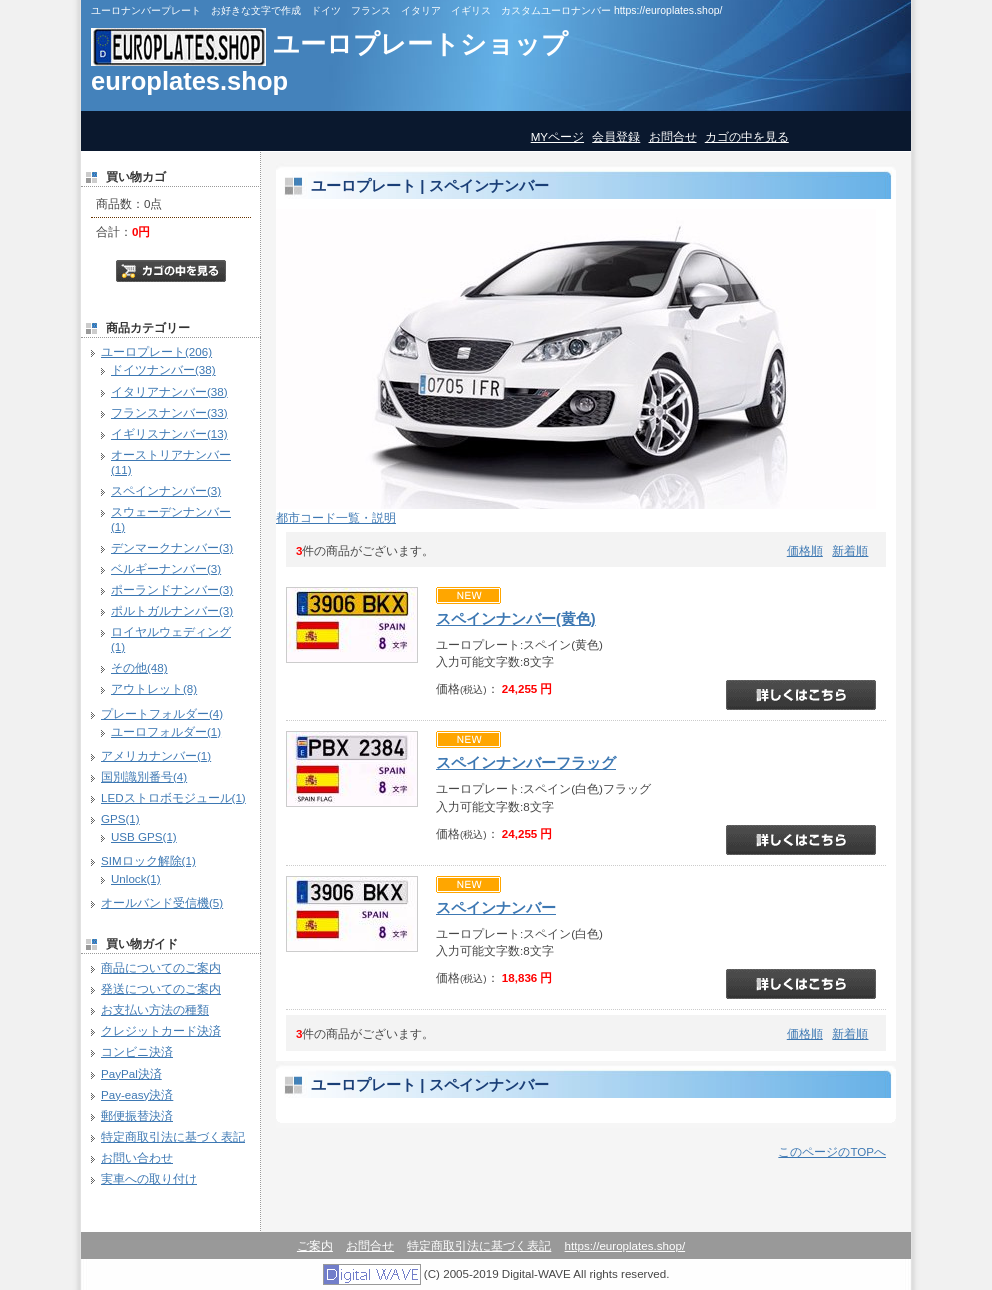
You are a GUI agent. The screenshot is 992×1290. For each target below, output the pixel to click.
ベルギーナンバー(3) (166, 568)
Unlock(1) (136, 878)
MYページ (557, 136)
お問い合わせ (137, 1157)
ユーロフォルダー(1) (166, 731)
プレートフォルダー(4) (162, 713)
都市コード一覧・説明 (336, 517)
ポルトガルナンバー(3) (172, 610)
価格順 (805, 550)
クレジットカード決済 (161, 1030)
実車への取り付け (149, 1178)
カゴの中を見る (747, 136)
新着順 (850, 550)
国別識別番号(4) (144, 776)
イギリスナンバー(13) (169, 433)
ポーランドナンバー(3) (172, 589)
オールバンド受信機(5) (162, 902)
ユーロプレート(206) (156, 351)
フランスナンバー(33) (169, 412)
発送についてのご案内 (161, 988)
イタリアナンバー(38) (169, 391)
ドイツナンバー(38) (163, 369)
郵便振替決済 (137, 1115)
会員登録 (616, 136)
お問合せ (673, 136)
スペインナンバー (496, 908)
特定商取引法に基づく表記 (173, 1136)
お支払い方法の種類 (155, 1009)
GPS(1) (120, 818)
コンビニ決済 (137, 1051)
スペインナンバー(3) (166, 490)
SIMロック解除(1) (148, 860)
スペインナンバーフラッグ (526, 763)
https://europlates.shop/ (625, 1245)
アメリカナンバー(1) (156, 755)
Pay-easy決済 (137, 1094)
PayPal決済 (131, 1073)
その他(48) (139, 667)
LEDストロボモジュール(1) (173, 797)
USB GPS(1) (144, 836)
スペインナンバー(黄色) (516, 619)
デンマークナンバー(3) (172, 547)
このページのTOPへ (832, 1151)
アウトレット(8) (154, 688)
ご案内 (315, 1245)
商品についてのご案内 (161, 967)
